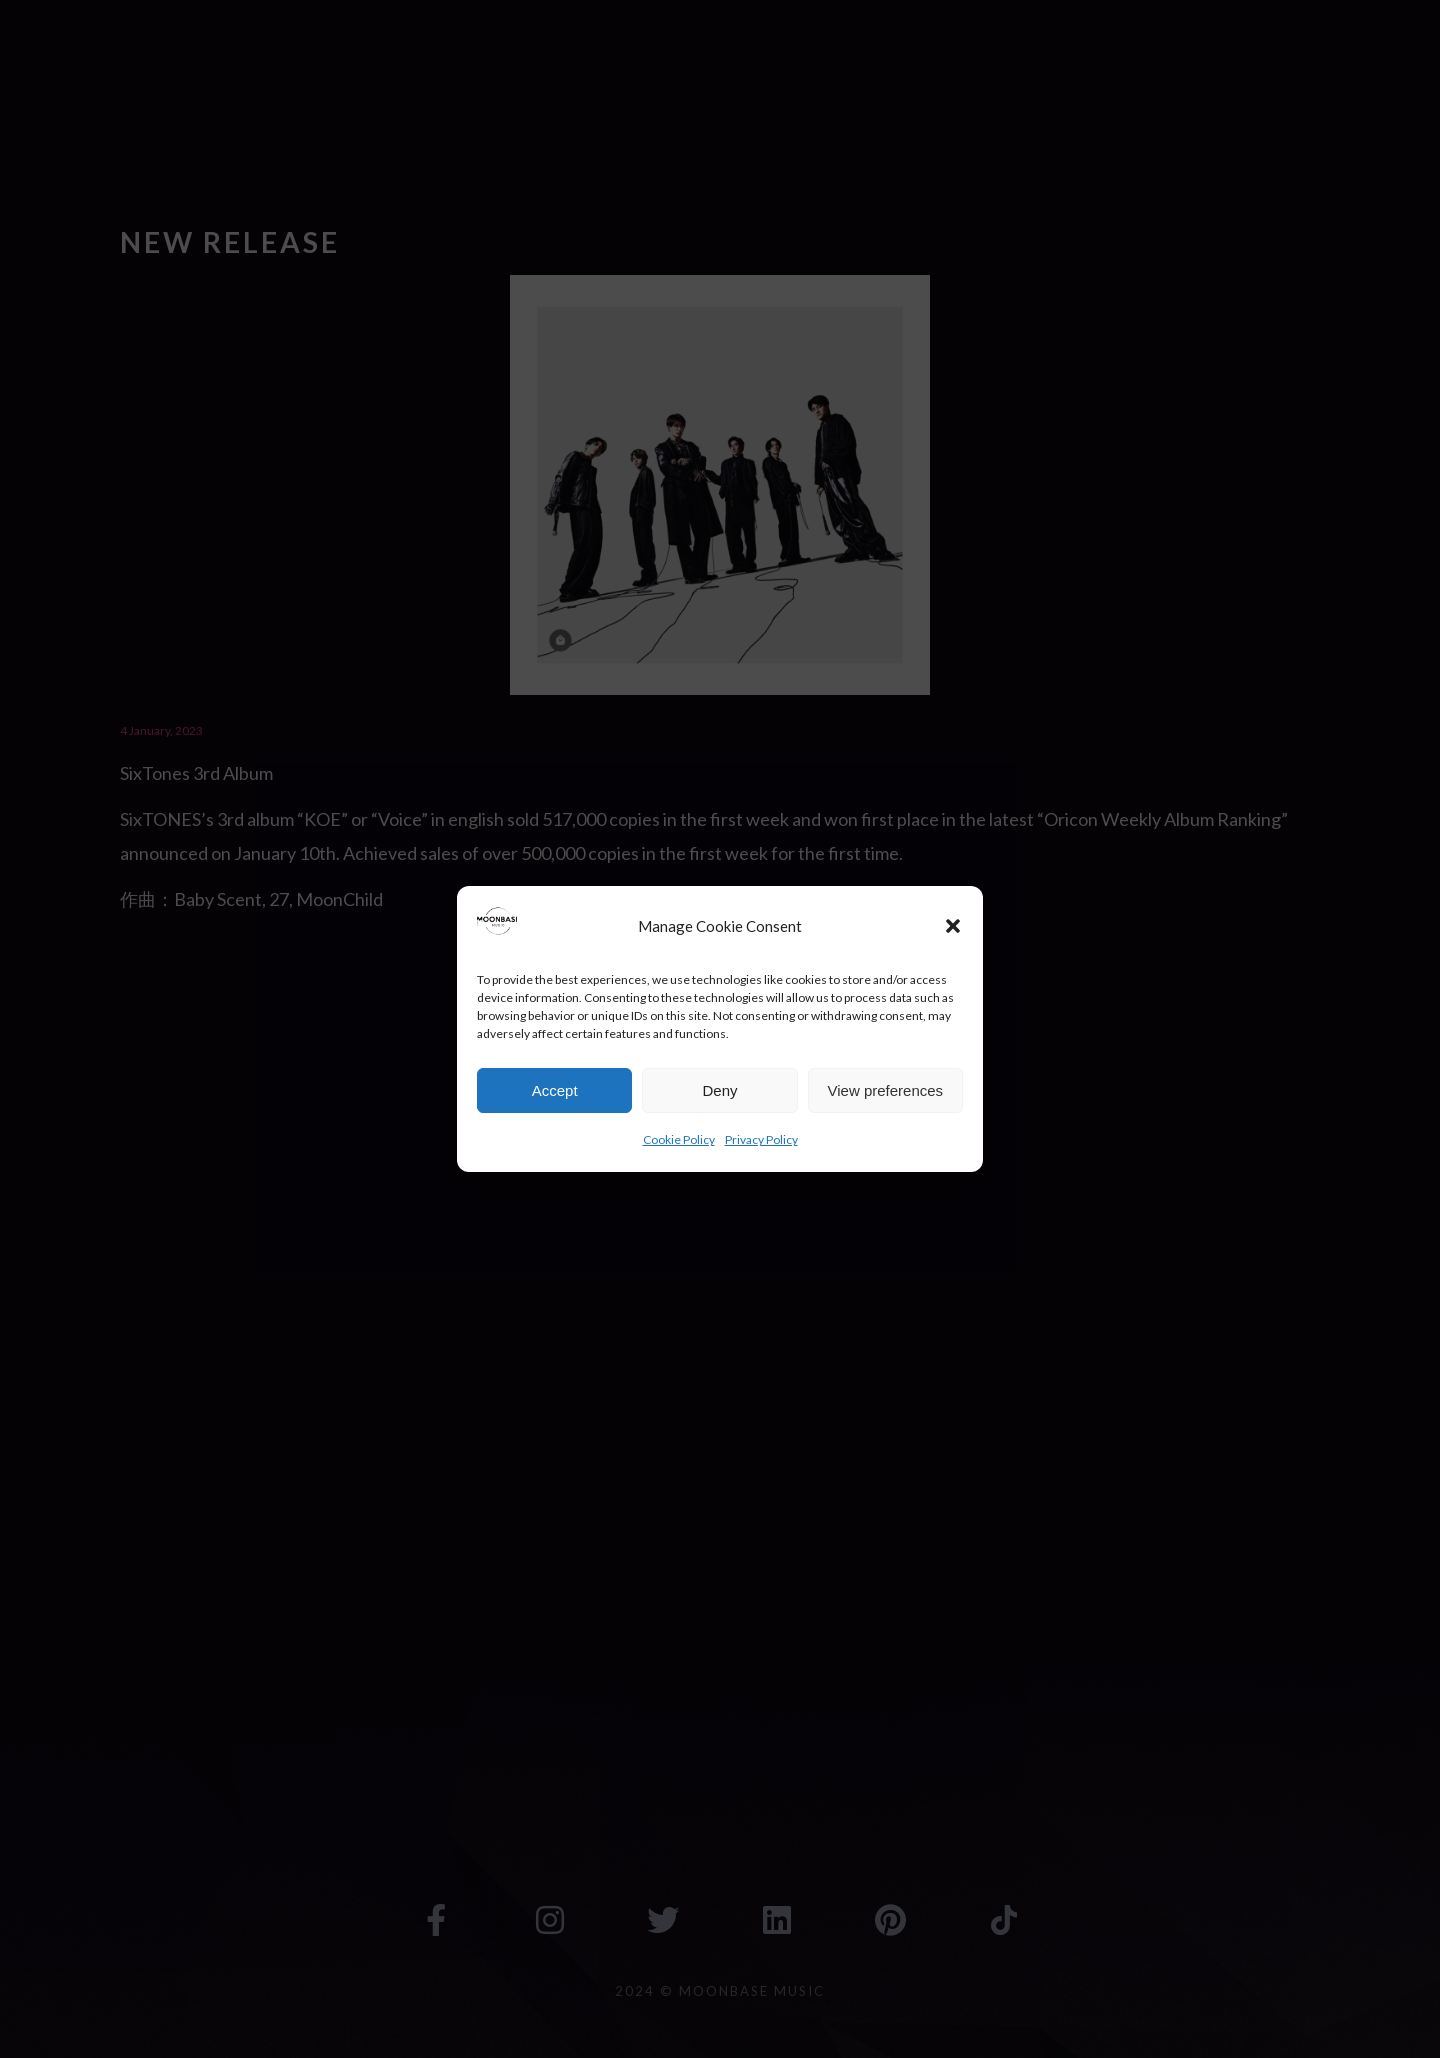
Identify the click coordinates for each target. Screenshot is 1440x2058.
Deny (719, 1090)
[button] (953, 926)
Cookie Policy (679, 1139)
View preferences (886, 1090)
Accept (555, 1090)
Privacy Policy (761, 1139)
